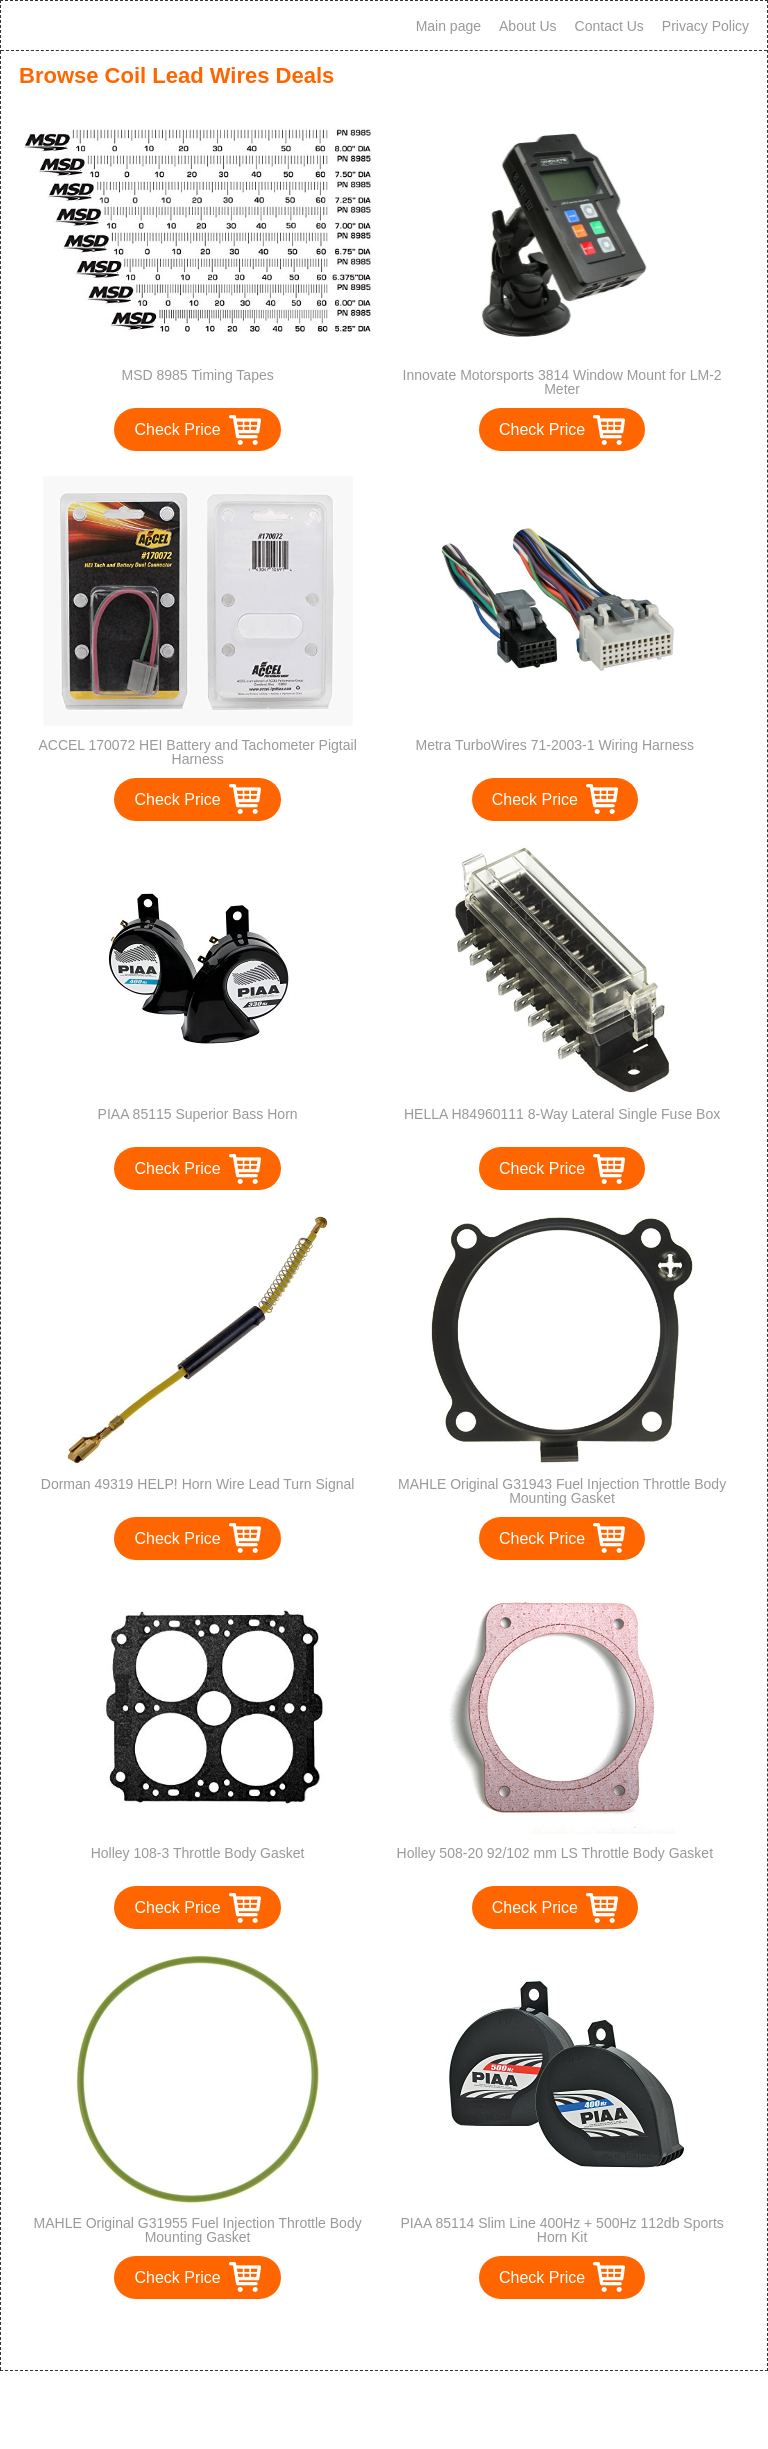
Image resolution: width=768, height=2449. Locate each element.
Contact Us (609, 26)
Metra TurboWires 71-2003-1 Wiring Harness (555, 745)
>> (420, 2334)
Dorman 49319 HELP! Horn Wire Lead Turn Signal (198, 1484)
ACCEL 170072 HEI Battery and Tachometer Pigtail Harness (197, 752)
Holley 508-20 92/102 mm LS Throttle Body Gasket (555, 1853)
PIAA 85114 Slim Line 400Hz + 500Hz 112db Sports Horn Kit (561, 2230)
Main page (448, 26)
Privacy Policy (705, 26)
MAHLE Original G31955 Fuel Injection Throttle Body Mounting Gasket (198, 2230)
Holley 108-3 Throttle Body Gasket (198, 1853)
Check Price (177, 429)
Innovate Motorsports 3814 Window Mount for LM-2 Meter (562, 382)
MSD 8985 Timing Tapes (197, 375)
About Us (528, 26)
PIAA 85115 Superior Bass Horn (198, 1114)
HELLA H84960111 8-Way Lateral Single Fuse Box (562, 1114)
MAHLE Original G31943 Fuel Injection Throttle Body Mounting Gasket (562, 1491)
